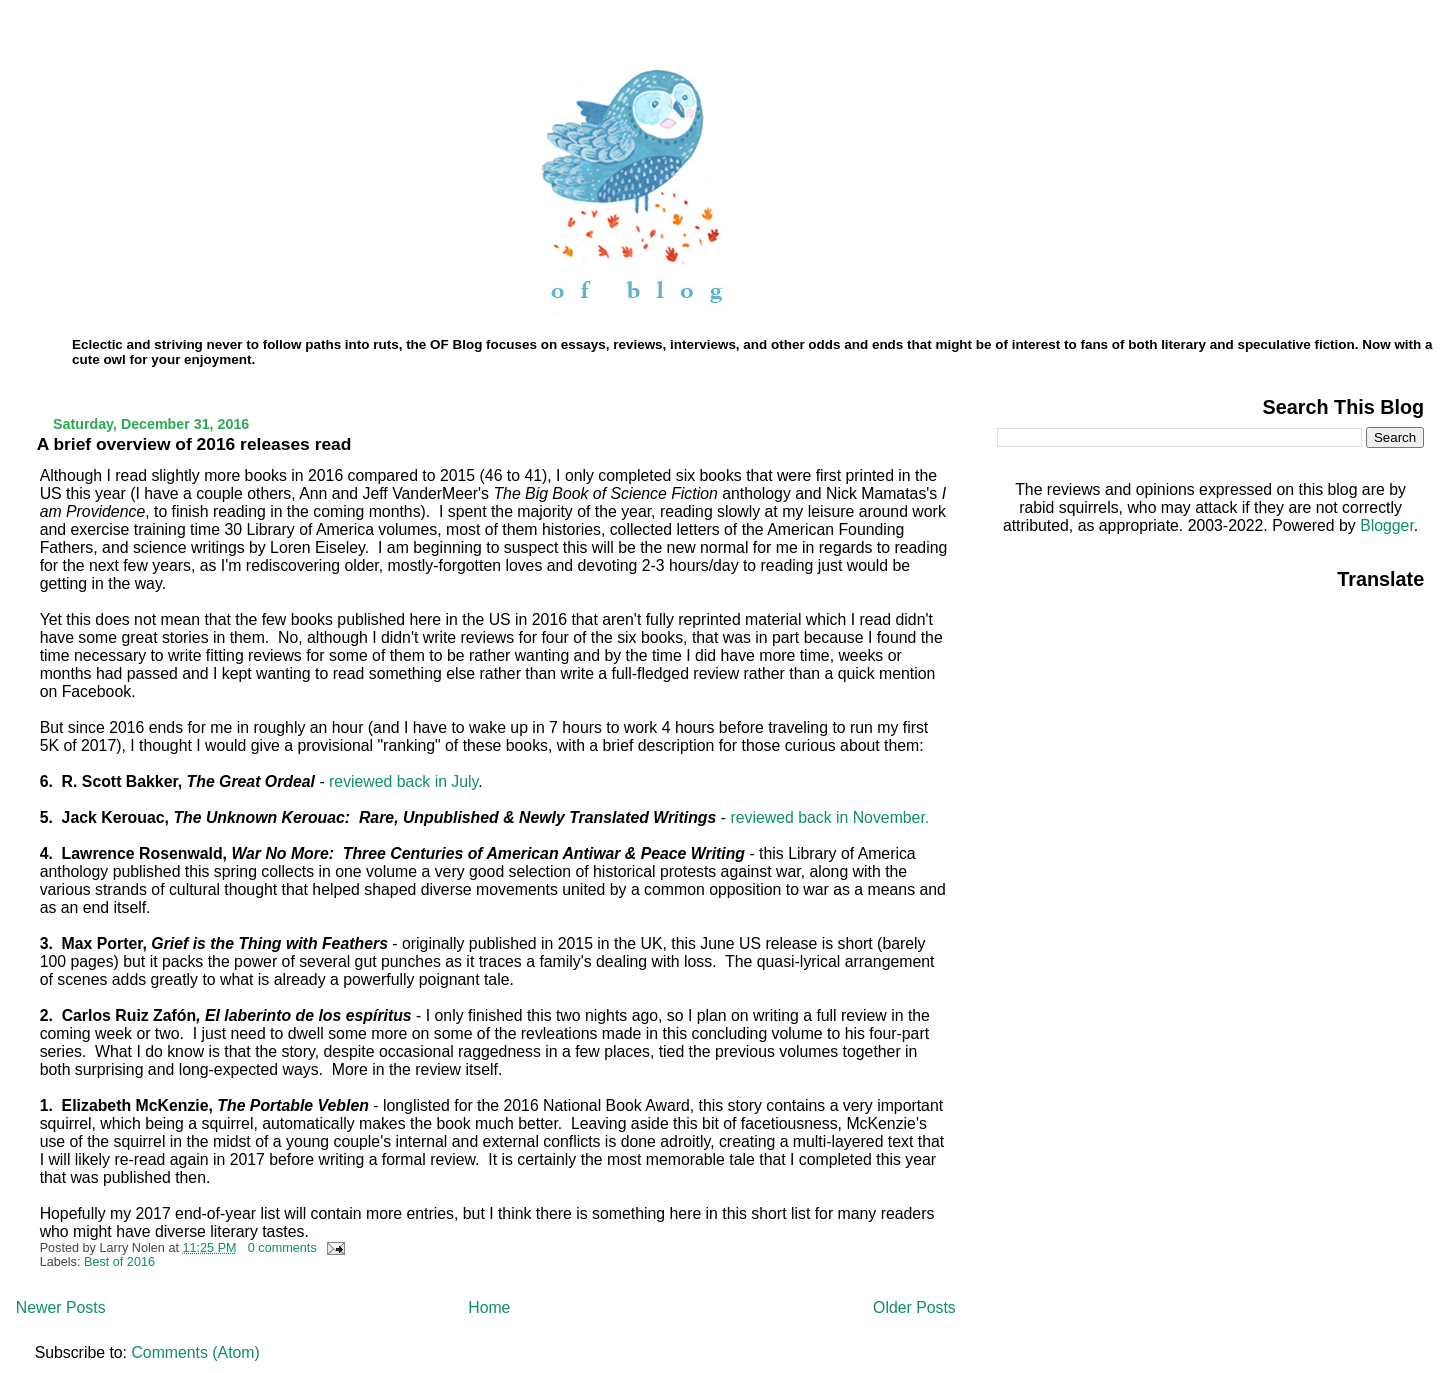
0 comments (282, 1248)
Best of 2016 (119, 1262)
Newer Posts (61, 1307)
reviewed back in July (403, 781)
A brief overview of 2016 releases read (194, 444)
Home (489, 1307)
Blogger (1387, 525)
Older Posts (914, 1307)
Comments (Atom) (195, 1352)
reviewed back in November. (829, 817)
